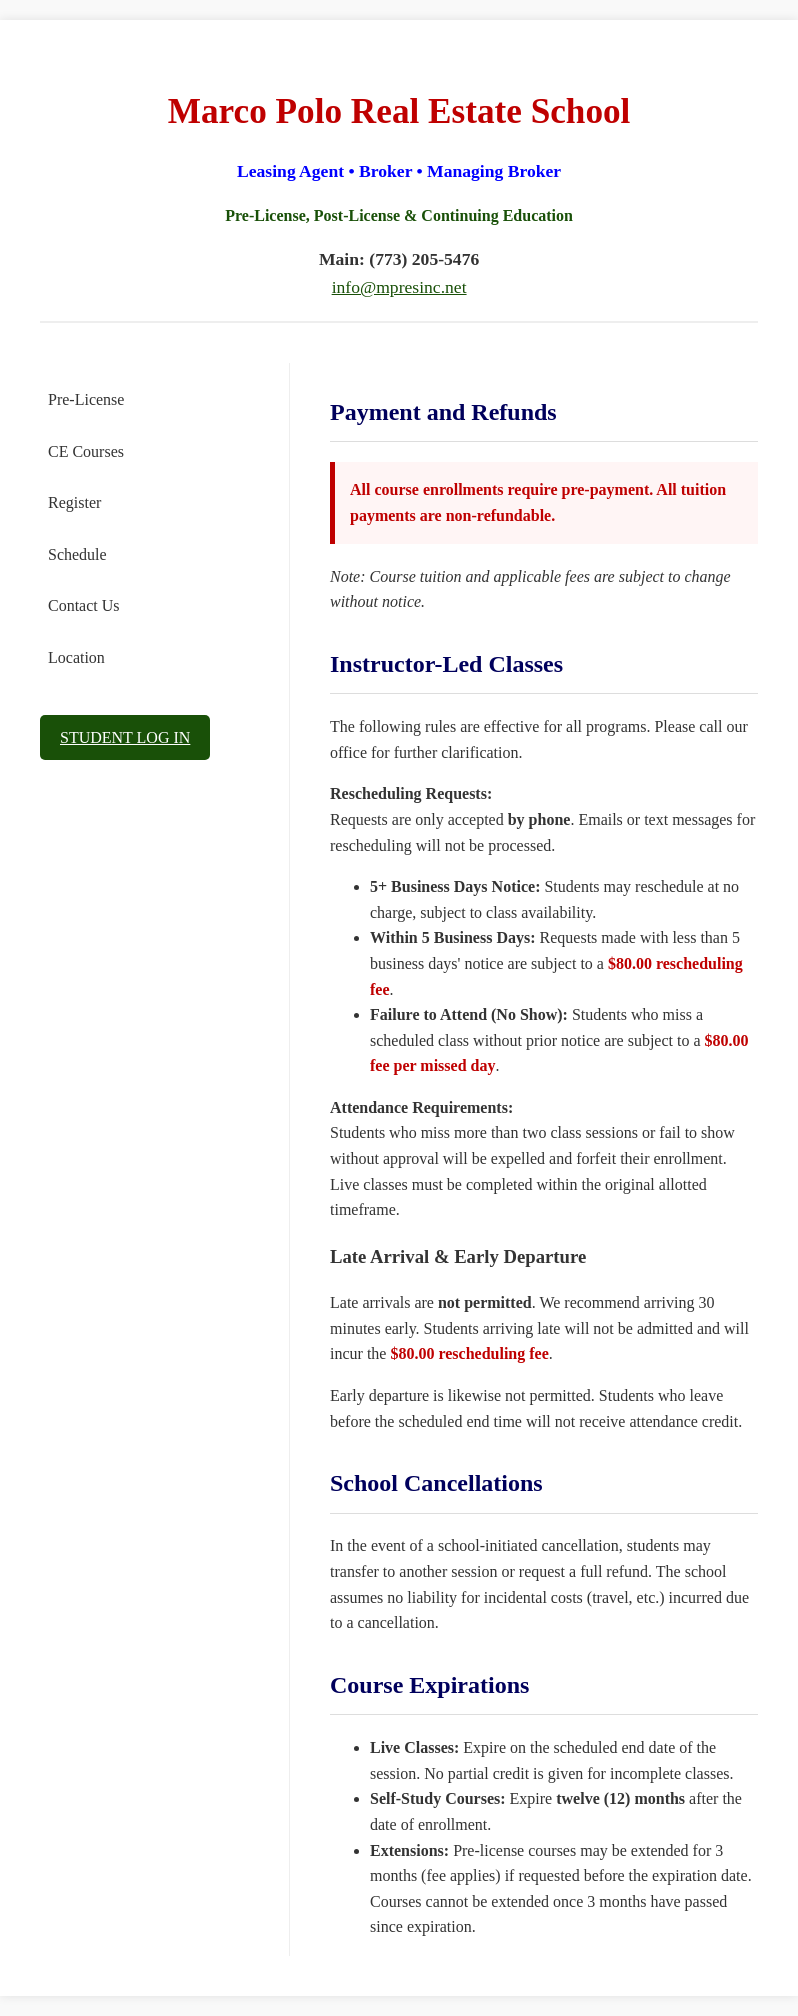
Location (76, 657)
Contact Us (84, 605)
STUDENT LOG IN (125, 737)
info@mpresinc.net (399, 287)
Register (74, 502)
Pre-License (86, 399)
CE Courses (86, 451)
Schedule (77, 554)
